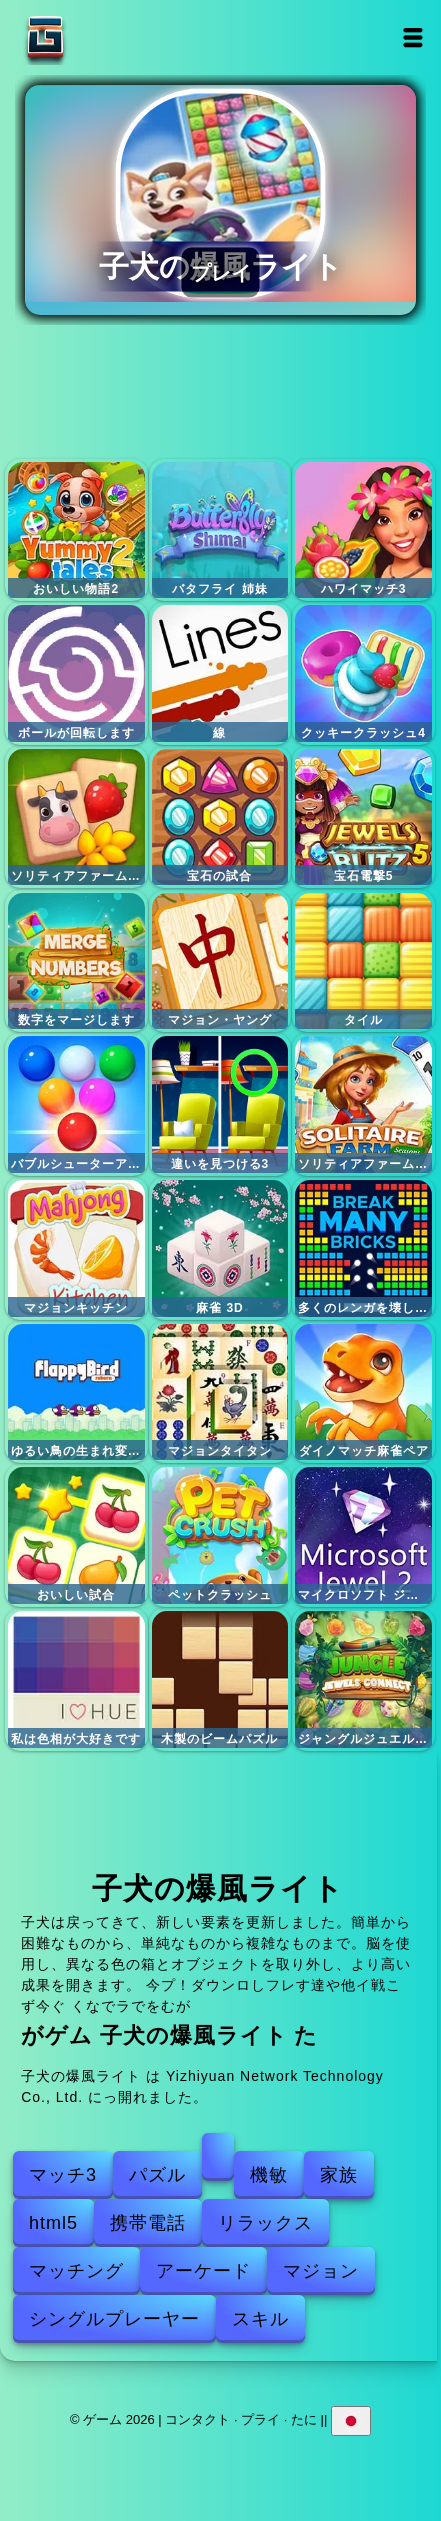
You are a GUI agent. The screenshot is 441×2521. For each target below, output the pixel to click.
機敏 (269, 2175)
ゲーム (108, 37)
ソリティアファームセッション (363, 1104)
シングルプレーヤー (114, 2319)
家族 (339, 2175)
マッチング (76, 2271)
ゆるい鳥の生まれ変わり (76, 1392)
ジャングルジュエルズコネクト (363, 1679)
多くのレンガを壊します (363, 1248)
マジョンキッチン (76, 1248)
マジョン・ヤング (220, 961)
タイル (363, 961)
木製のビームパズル (220, 1679)
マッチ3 (63, 2175)
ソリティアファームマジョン (76, 817)
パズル (157, 2175)
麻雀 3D (220, 1248)
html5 (53, 2223)
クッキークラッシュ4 (363, 673)
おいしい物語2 (76, 530)
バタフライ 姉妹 (220, 530)
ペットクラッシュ (220, 1535)
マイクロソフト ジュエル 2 (363, 1535)
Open (412, 37)
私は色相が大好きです (76, 1679)
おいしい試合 (76, 1535)
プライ (260, 2419)
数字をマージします (76, 961)
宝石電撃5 (363, 817)
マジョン (321, 2271)
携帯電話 (148, 2223)
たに (304, 2419)
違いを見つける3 (220, 1104)
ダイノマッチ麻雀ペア (363, 1392)
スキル (260, 2319)
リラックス (265, 2223)
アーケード (203, 2271)
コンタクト (197, 2419)
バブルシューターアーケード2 (76, 1104)
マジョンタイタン (220, 1392)
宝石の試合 (220, 817)
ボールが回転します (76, 673)
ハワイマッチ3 (363, 530)
